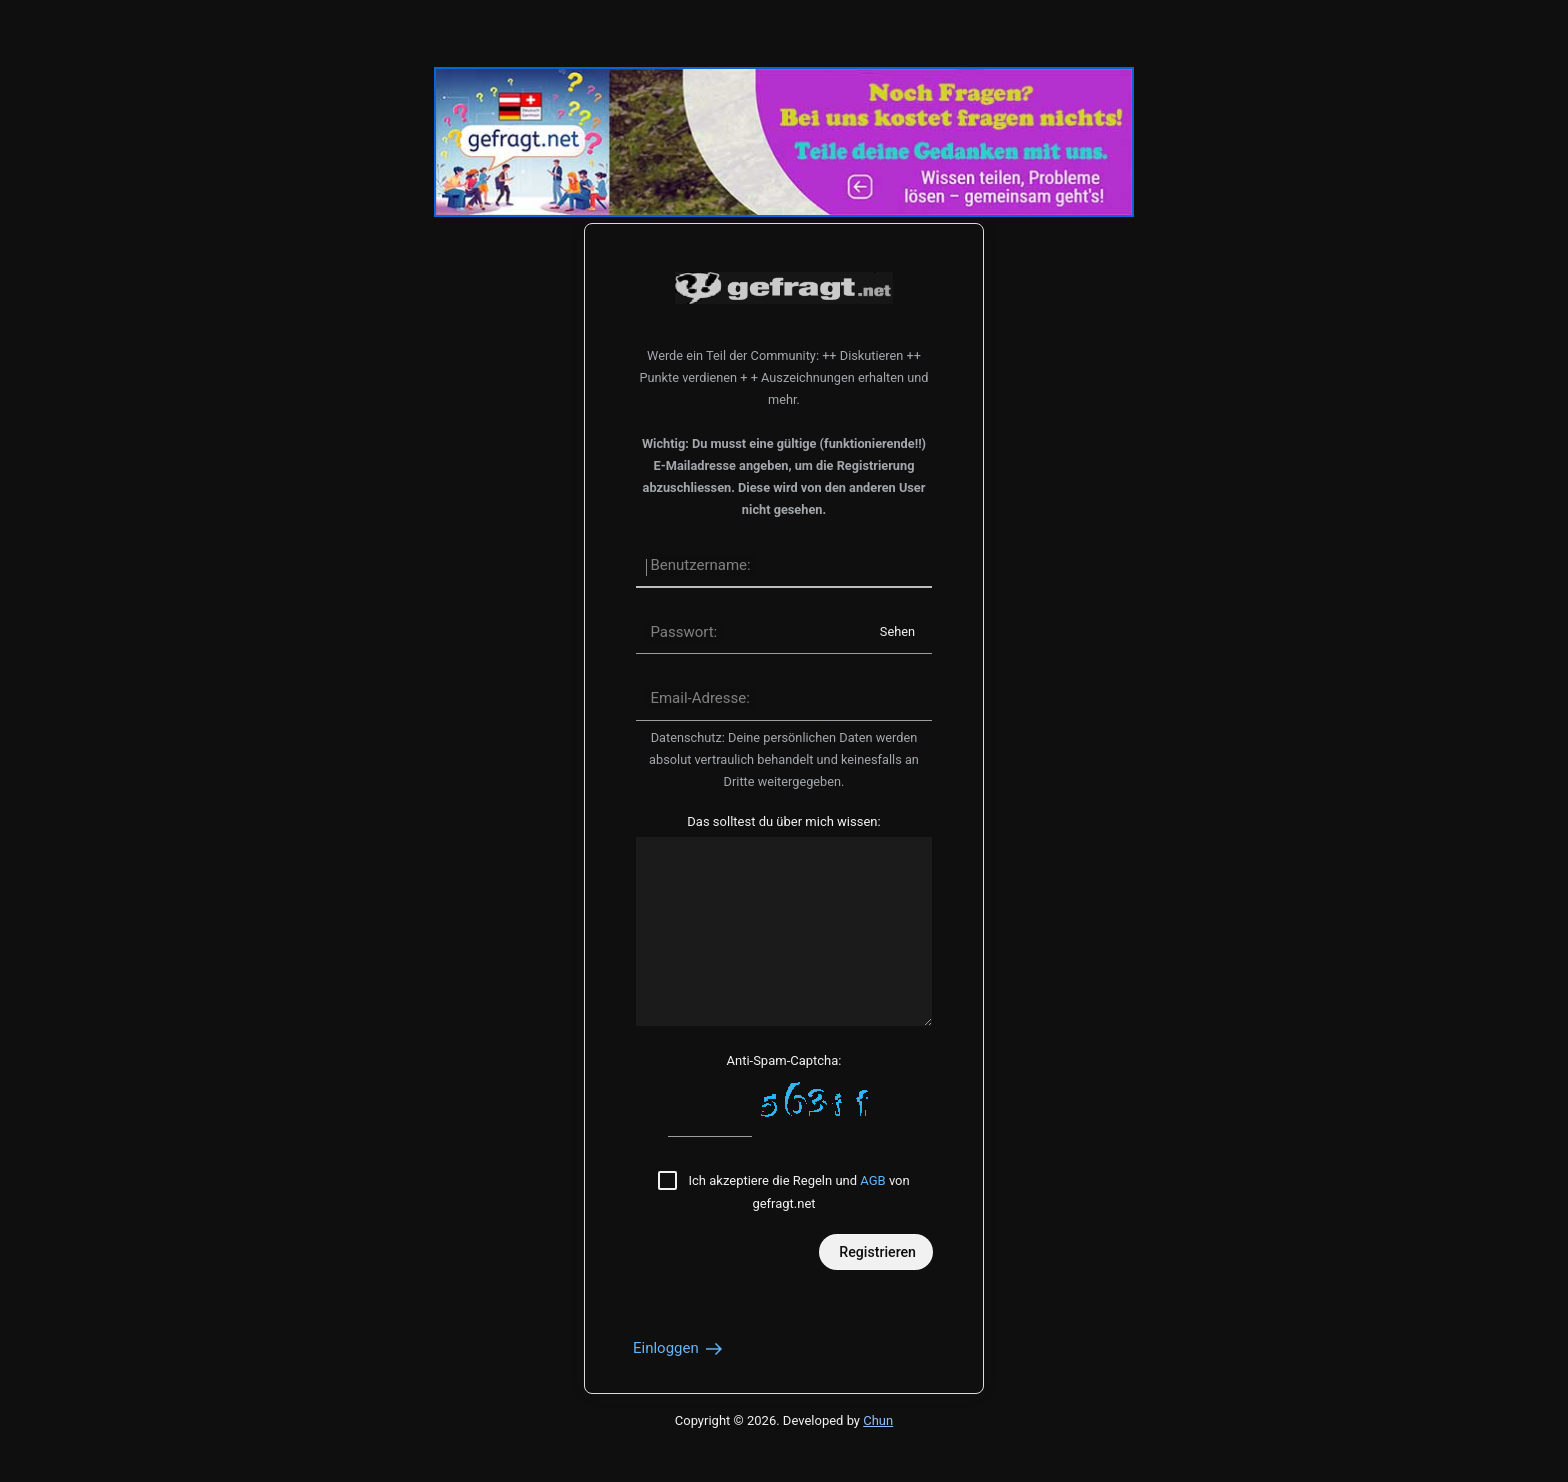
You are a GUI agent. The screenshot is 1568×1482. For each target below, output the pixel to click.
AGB (872, 1180)
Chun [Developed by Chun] (878, 1420)
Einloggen (679, 1348)
